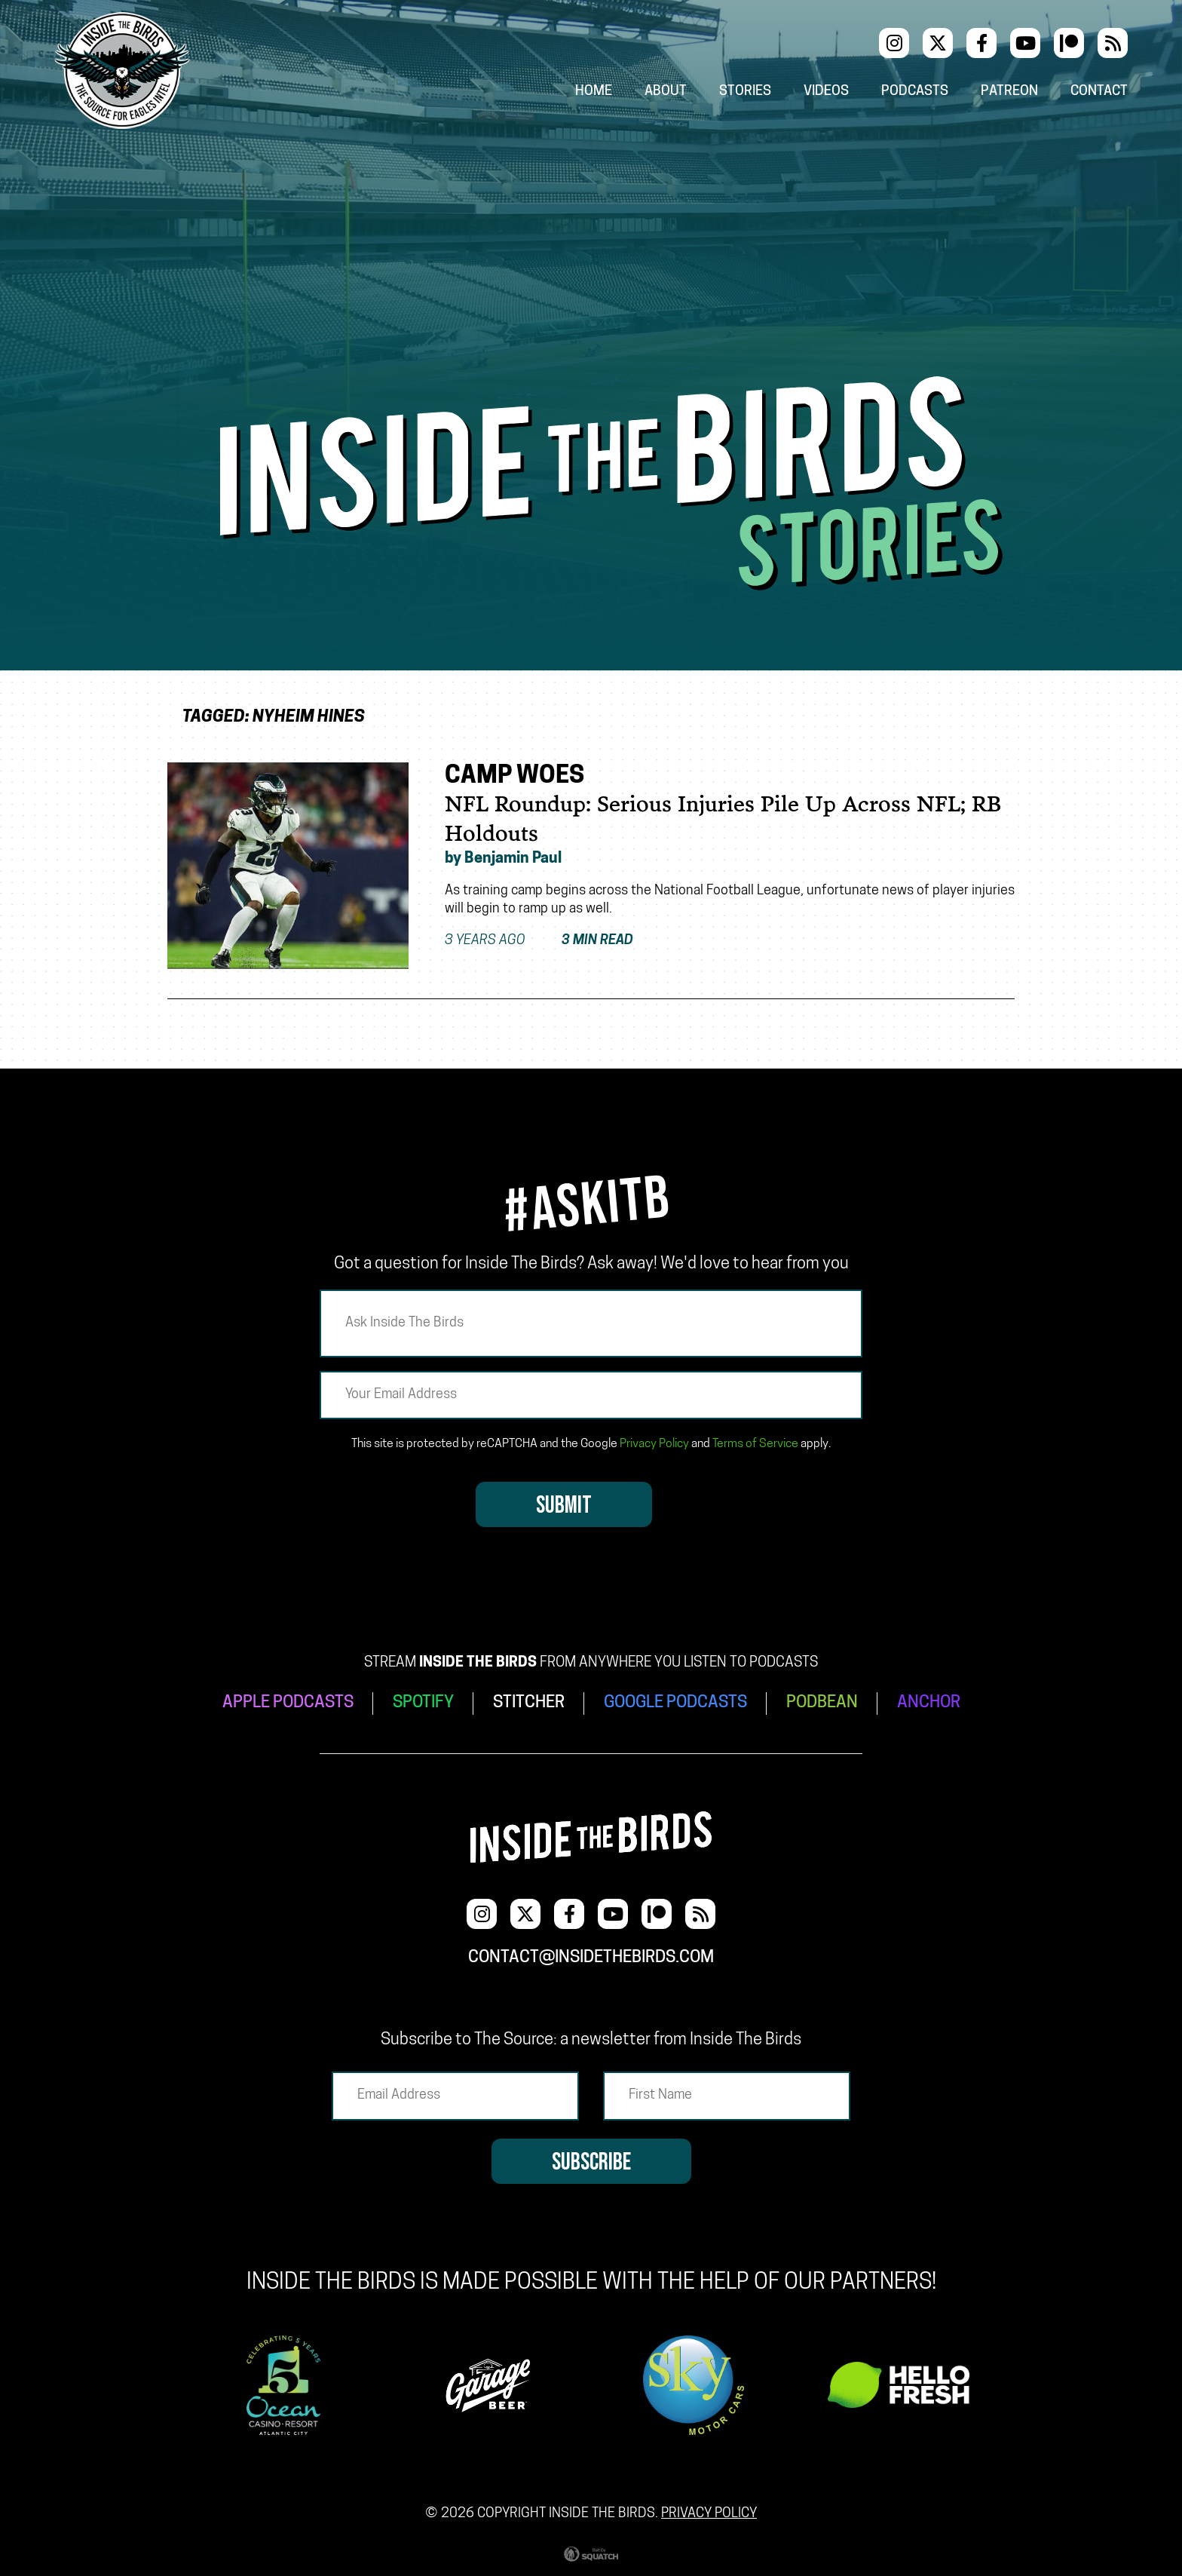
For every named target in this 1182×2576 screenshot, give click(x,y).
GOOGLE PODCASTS (675, 1703)
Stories (745, 91)
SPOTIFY (423, 1703)
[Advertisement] (591, 263)
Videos (826, 91)
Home (593, 91)
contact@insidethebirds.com (591, 1958)
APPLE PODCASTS (288, 1703)
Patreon (1009, 91)
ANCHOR (928, 1703)
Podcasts (914, 91)
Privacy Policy (654, 1444)
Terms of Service (755, 1444)
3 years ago (539, 941)
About (666, 91)
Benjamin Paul (513, 858)
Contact (1099, 91)
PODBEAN (822, 1703)
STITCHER (529, 1703)
